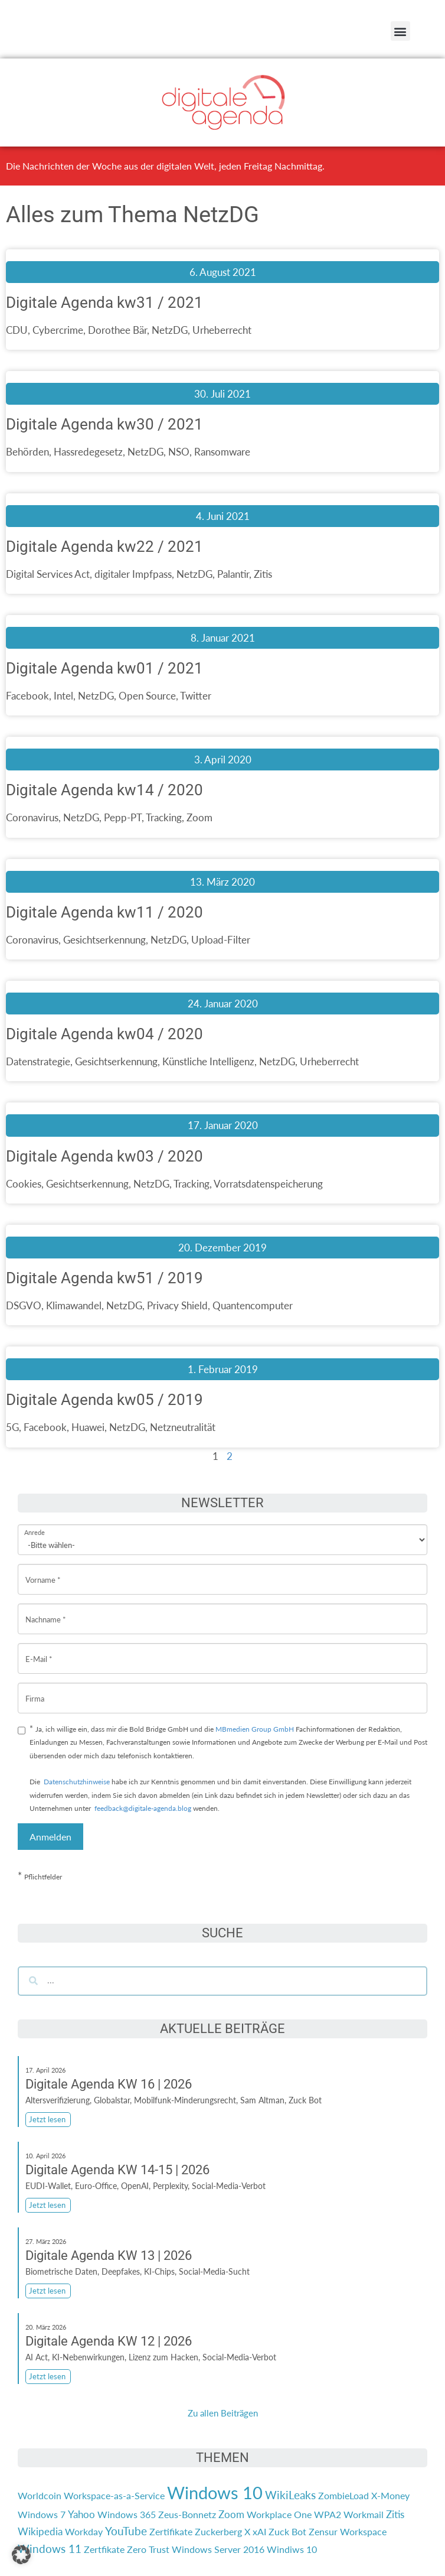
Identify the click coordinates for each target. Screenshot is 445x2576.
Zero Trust (148, 2549)
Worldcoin (39, 2495)
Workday (84, 2531)
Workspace (363, 2531)
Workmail (363, 2514)
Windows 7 (42, 2514)
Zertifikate (170, 2531)
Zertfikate (104, 2549)
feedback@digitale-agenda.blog (142, 1808)
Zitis (395, 2514)
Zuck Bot (287, 2531)
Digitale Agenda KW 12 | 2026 (108, 2341)
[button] (400, 31)
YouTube (126, 2531)
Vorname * (43, 1571)
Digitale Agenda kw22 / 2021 (104, 546)
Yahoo (81, 2514)
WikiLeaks (290, 2495)
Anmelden (50, 1836)
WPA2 (327, 2514)
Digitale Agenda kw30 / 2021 (104, 424)
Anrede (34, 1524)
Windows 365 (126, 2514)
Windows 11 (49, 2548)
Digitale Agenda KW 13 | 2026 (108, 2255)
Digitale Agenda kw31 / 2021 (104, 302)
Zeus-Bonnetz (187, 2514)
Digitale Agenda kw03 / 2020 (104, 1156)
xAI (259, 2531)
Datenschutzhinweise (77, 1781)
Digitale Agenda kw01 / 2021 (104, 668)
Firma (34, 1689)
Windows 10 (215, 2492)
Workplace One (279, 2514)
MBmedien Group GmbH (254, 1729)
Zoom (231, 2514)
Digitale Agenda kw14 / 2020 (104, 790)
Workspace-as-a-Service (114, 2495)
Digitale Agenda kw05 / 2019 (104, 1400)
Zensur (323, 2531)
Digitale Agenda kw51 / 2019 (104, 1278)
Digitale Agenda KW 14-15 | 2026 (117, 2169)
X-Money (390, 2495)
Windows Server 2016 (218, 2549)
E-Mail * (39, 1650)
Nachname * (45, 1610)
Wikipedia (40, 2531)
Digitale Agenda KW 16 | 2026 (108, 2084)
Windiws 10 (292, 2549)
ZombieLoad (343, 2495)
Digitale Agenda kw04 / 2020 (104, 1034)
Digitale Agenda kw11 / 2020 (104, 912)
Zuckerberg (218, 2531)
